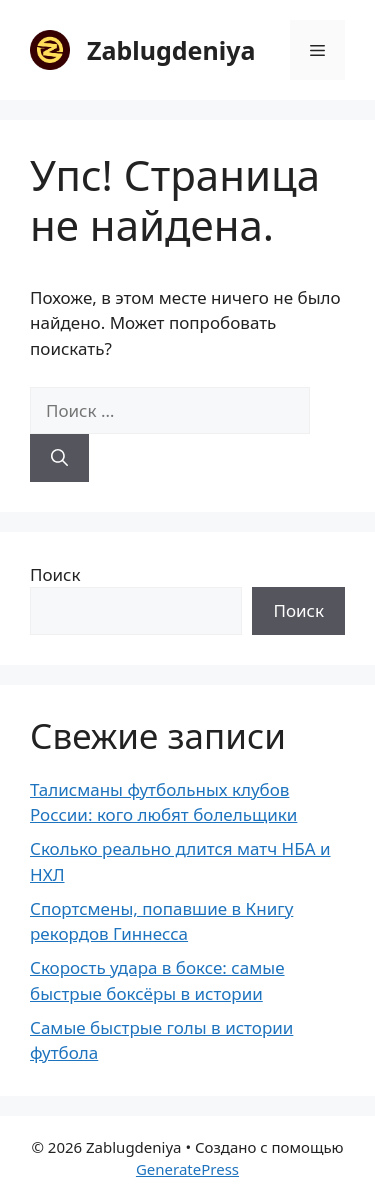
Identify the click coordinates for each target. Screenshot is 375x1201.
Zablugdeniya (171, 50)
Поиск (55, 574)
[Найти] (59, 458)
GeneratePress (187, 1169)
